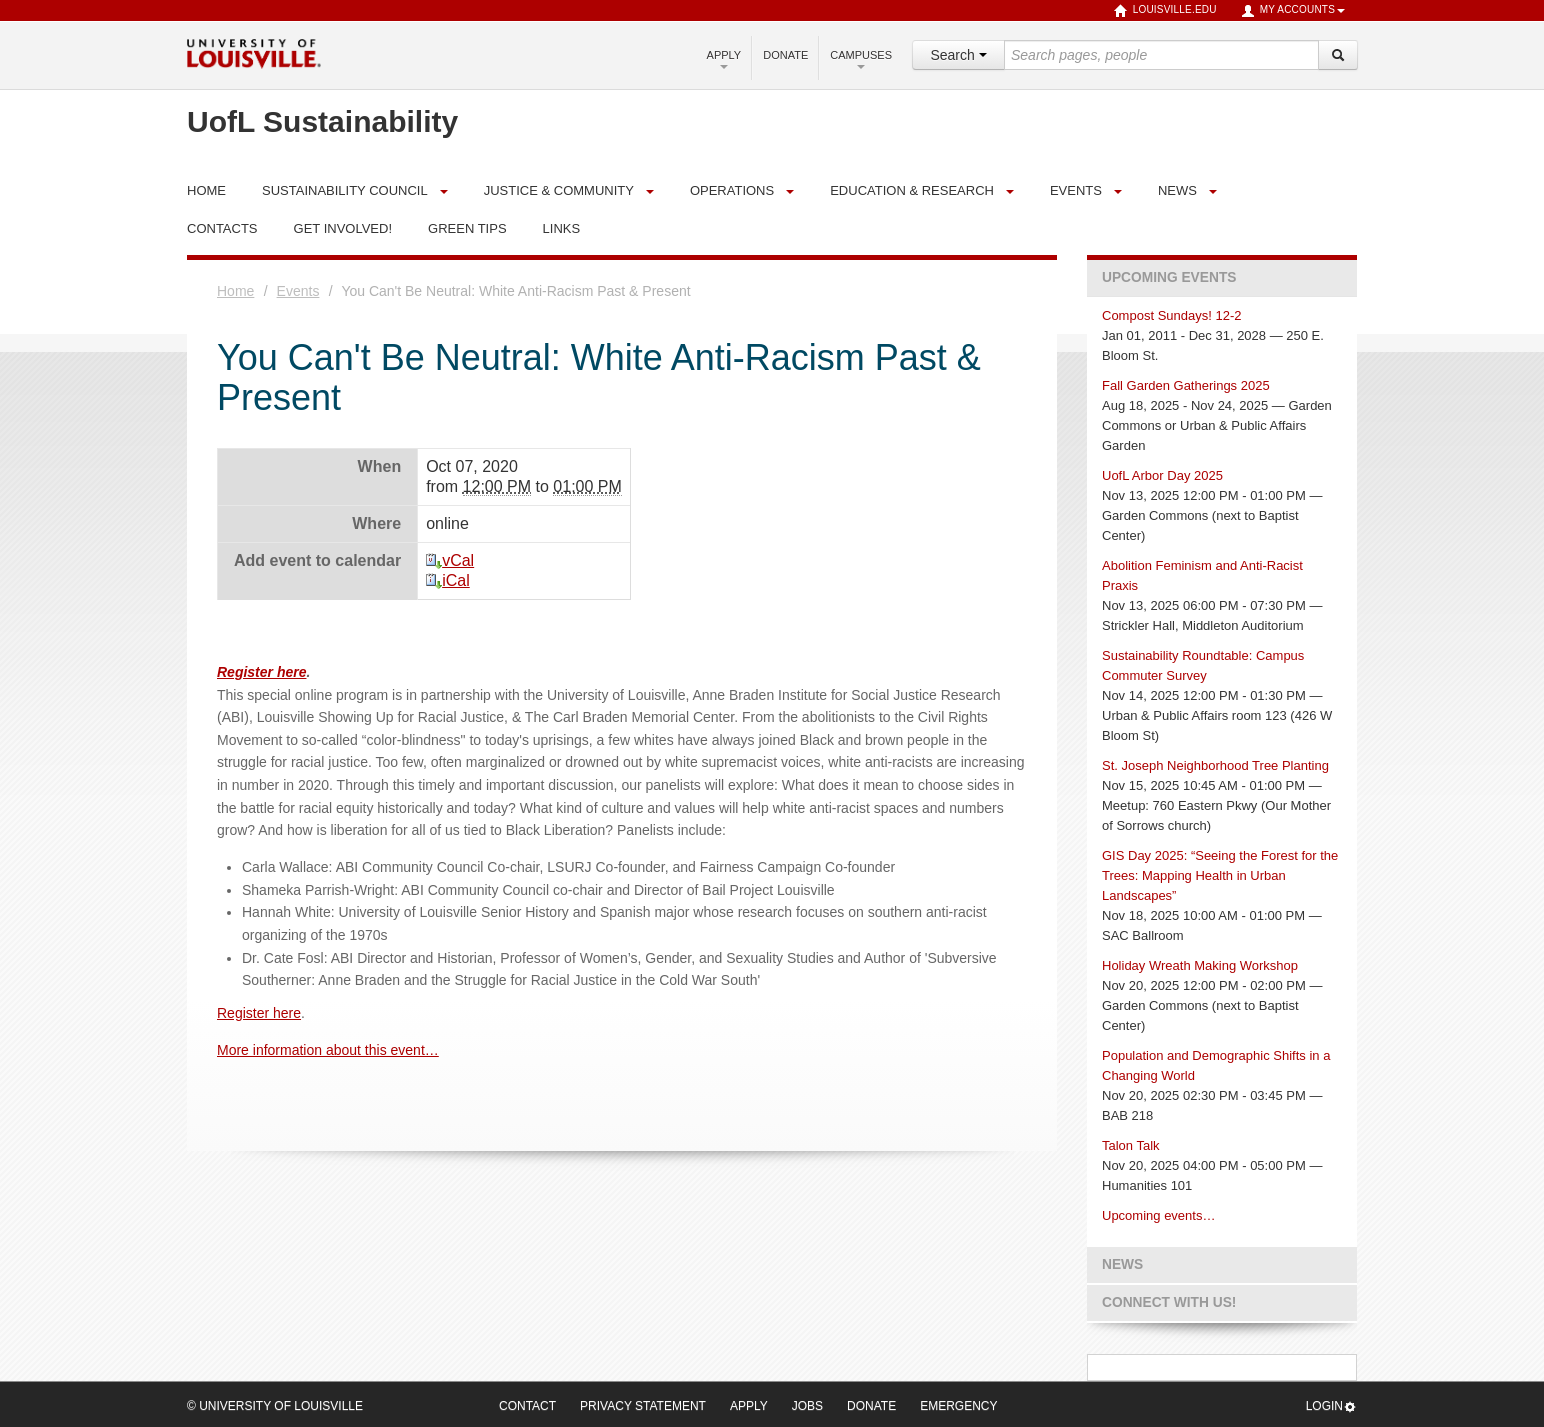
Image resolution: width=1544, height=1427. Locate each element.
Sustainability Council (345, 190)
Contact (527, 1406)
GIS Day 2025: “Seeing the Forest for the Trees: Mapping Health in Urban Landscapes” (1220, 875)
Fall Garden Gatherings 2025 (1186, 385)
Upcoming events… (1158, 1215)
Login (1331, 1406)
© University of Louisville (275, 1406)
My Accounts (1293, 11)
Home (235, 291)
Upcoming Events (1169, 277)
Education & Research (912, 190)
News (1177, 190)
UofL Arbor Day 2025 (1162, 475)
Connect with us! (1169, 1302)
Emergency (958, 1406)
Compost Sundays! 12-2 (1171, 315)
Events (1076, 190)
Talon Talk (1131, 1145)
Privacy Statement (643, 1406)
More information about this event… (328, 1050)
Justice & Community (559, 190)
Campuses (861, 59)
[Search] (1338, 55)
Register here (261, 672)
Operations (732, 190)
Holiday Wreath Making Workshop (1200, 965)
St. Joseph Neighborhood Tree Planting (1215, 765)
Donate (785, 55)
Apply (724, 59)
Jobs (807, 1406)
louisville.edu (1165, 11)
